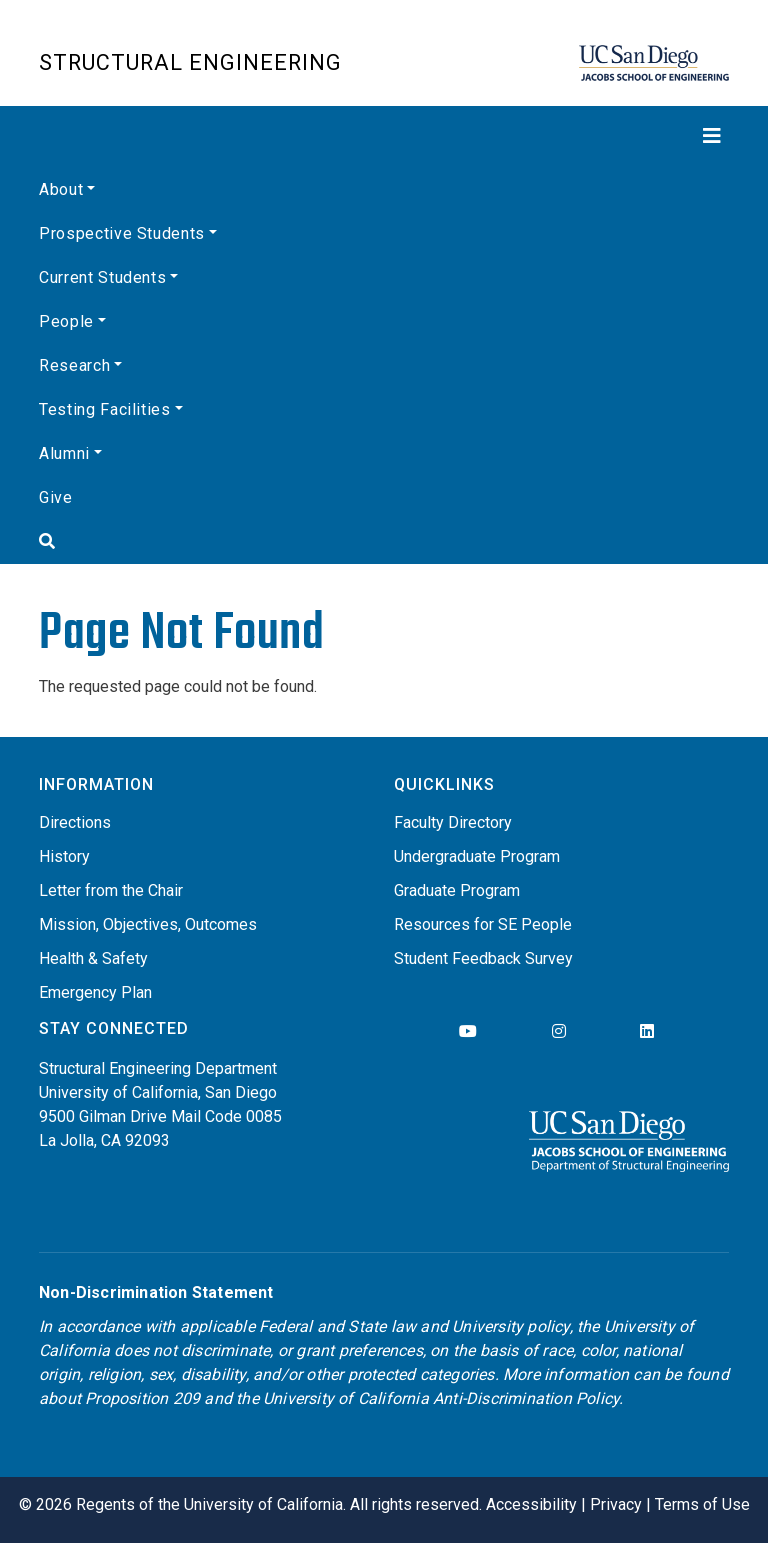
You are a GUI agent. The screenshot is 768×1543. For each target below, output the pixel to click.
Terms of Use (702, 1504)
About (61, 189)
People (66, 321)
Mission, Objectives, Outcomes (148, 924)
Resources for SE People (483, 924)
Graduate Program (457, 890)
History (64, 856)
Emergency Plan (95, 992)
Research (74, 365)
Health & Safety (93, 958)
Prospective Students (122, 233)
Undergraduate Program (477, 856)
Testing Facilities (105, 409)
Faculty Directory (453, 822)
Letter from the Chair (111, 890)
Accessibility (531, 1504)
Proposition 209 (142, 1398)
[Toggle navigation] (384, 136)
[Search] (384, 542)
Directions (75, 822)
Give (56, 497)
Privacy (616, 1504)
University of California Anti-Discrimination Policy (441, 1398)
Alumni (64, 453)
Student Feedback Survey (483, 958)
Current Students (102, 277)
